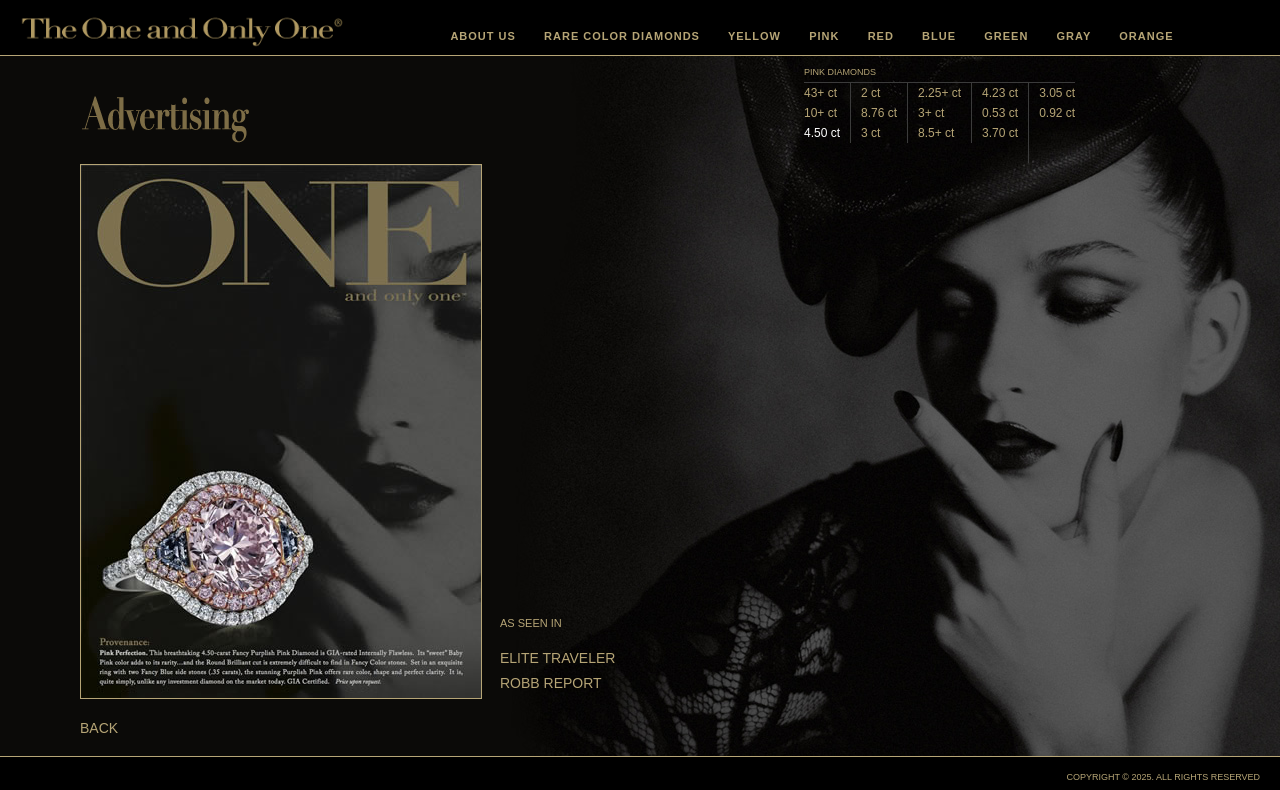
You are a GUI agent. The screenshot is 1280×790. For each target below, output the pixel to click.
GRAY (1074, 36)
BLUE (939, 36)
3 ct (870, 133)
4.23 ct (1000, 93)
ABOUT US (482, 36)
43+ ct (820, 93)
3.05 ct (1057, 93)
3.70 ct (1000, 133)
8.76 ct (879, 113)
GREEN (1006, 36)
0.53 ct (1000, 113)
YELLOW (754, 36)
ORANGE (1146, 36)
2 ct (870, 93)
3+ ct (931, 113)
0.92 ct (1057, 113)
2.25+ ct (939, 93)
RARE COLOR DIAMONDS (622, 36)
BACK (99, 728)
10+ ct (820, 113)
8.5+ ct (936, 133)
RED (881, 36)
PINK (824, 36)
